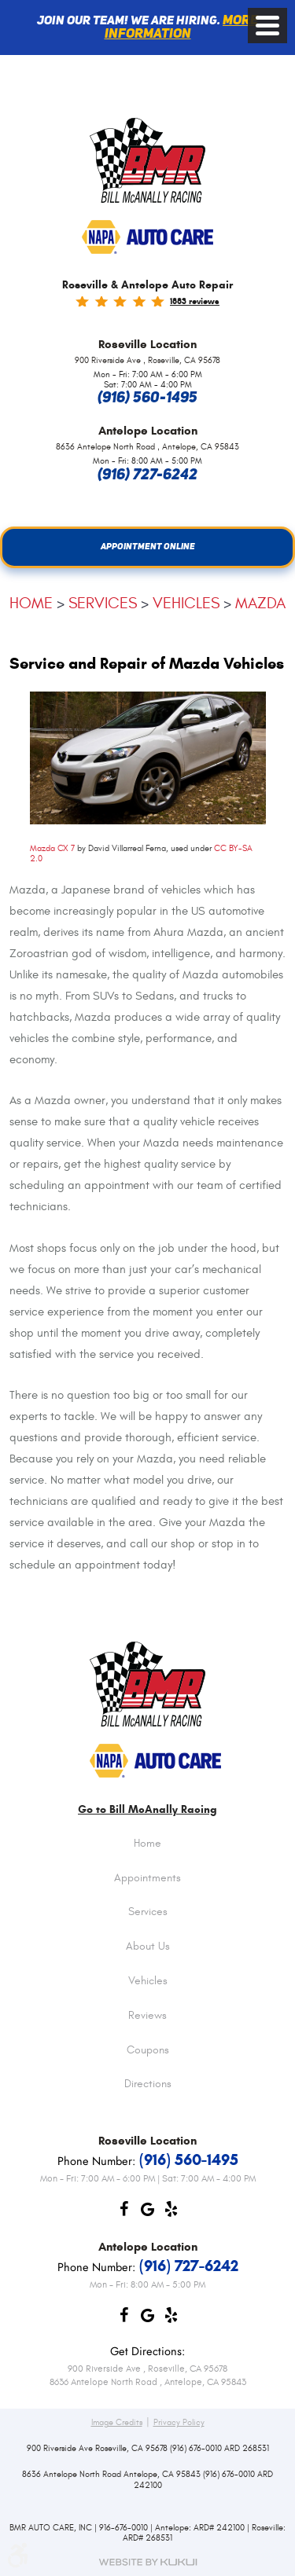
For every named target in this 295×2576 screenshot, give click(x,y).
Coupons (148, 2051)
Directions (147, 2084)
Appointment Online (148, 547)
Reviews (147, 2016)
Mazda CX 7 (52, 848)
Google (148, 2213)
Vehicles (186, 603)
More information (182, 28)
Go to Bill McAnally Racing (147, 1809)
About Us (148, 1947)
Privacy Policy (179, 2423)
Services (102, 603)
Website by (148, 2562)
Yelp (171, 2213)
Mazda (260, 603)
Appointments (147, 1878)
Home (31, 603)
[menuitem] (147, 1856)
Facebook (124, 2213)
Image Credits (116, 2423)
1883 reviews (194, 300)
